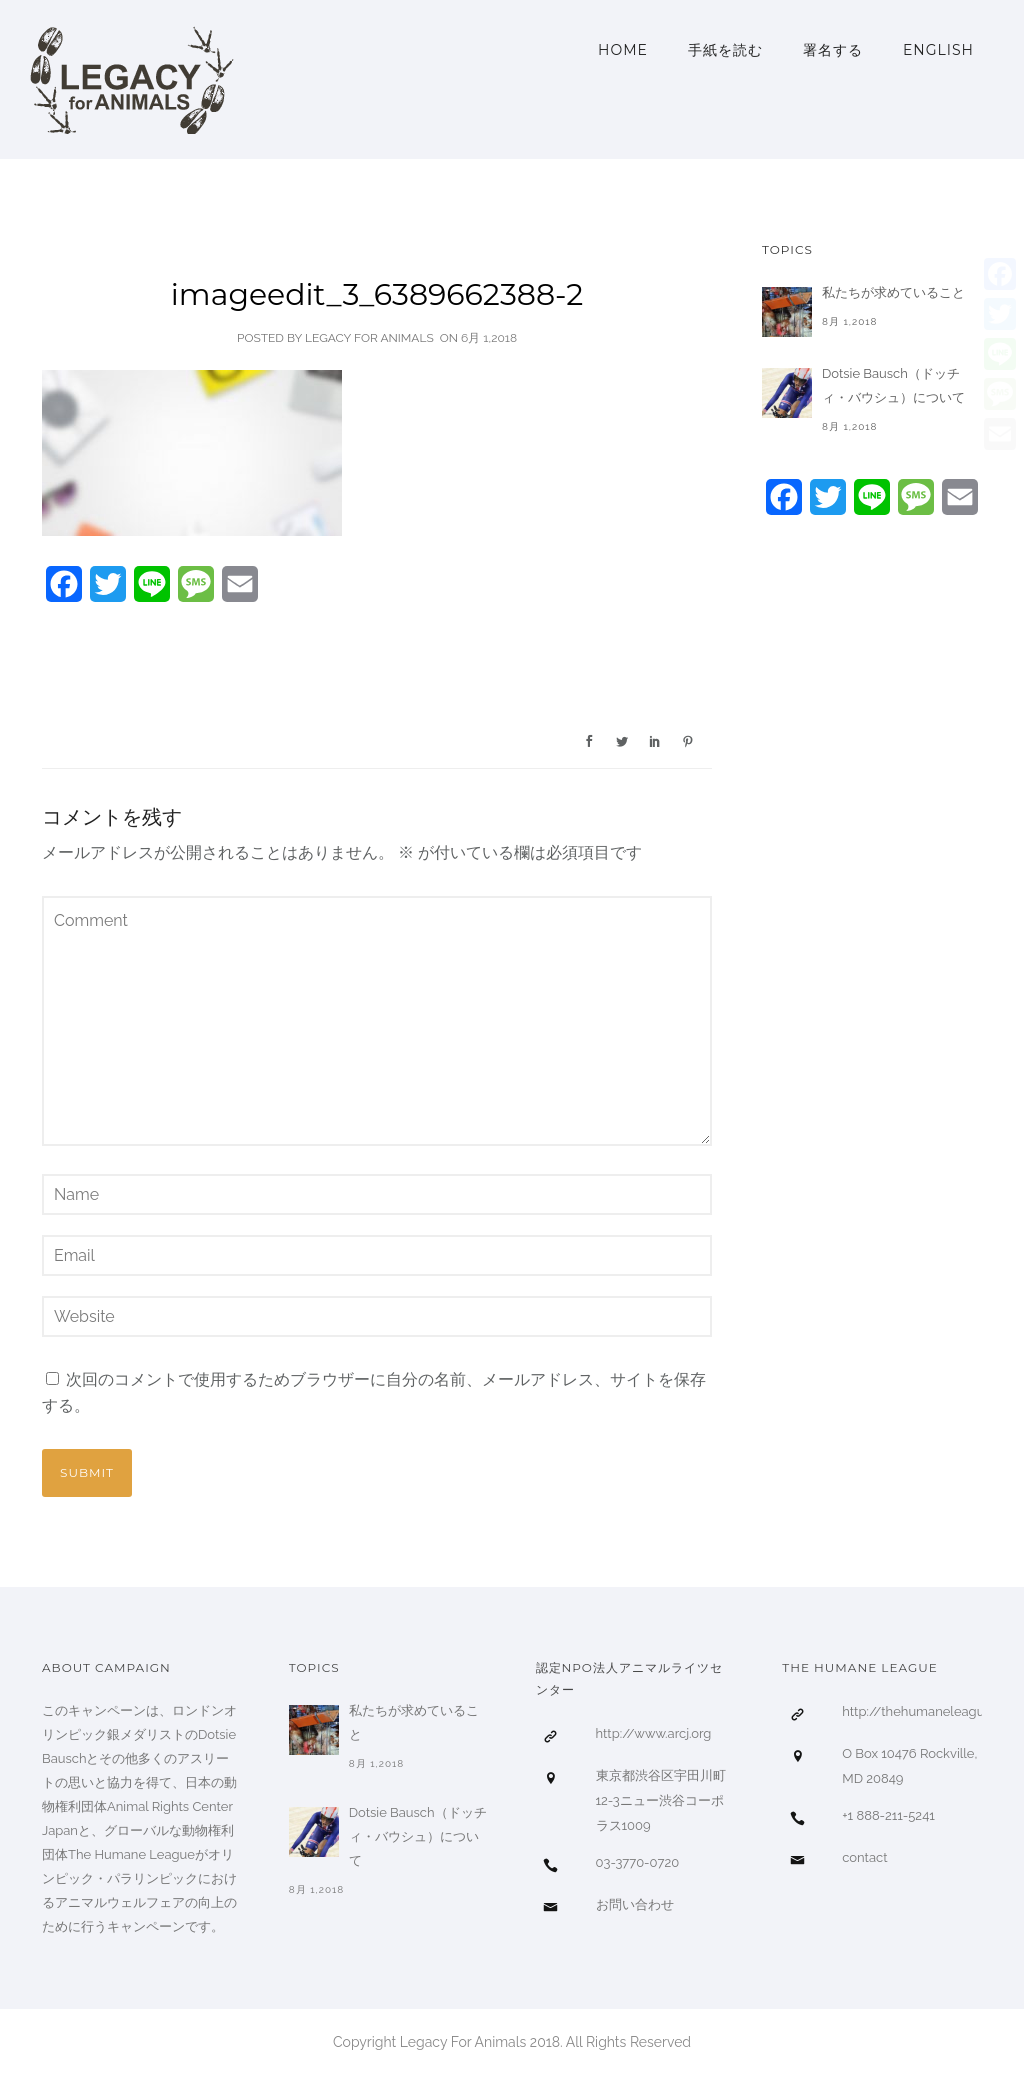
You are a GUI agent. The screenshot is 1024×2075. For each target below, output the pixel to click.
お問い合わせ (635, 1904)
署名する (833, 50)
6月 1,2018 (489, 338)
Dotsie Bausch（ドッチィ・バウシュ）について (893, 385)
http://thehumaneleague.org (928, 1711)
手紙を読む (725, 50)
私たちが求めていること (893, 292)
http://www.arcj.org (654, 1733)
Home (623, 50)
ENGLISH (938, 50)
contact (864, 1857)
